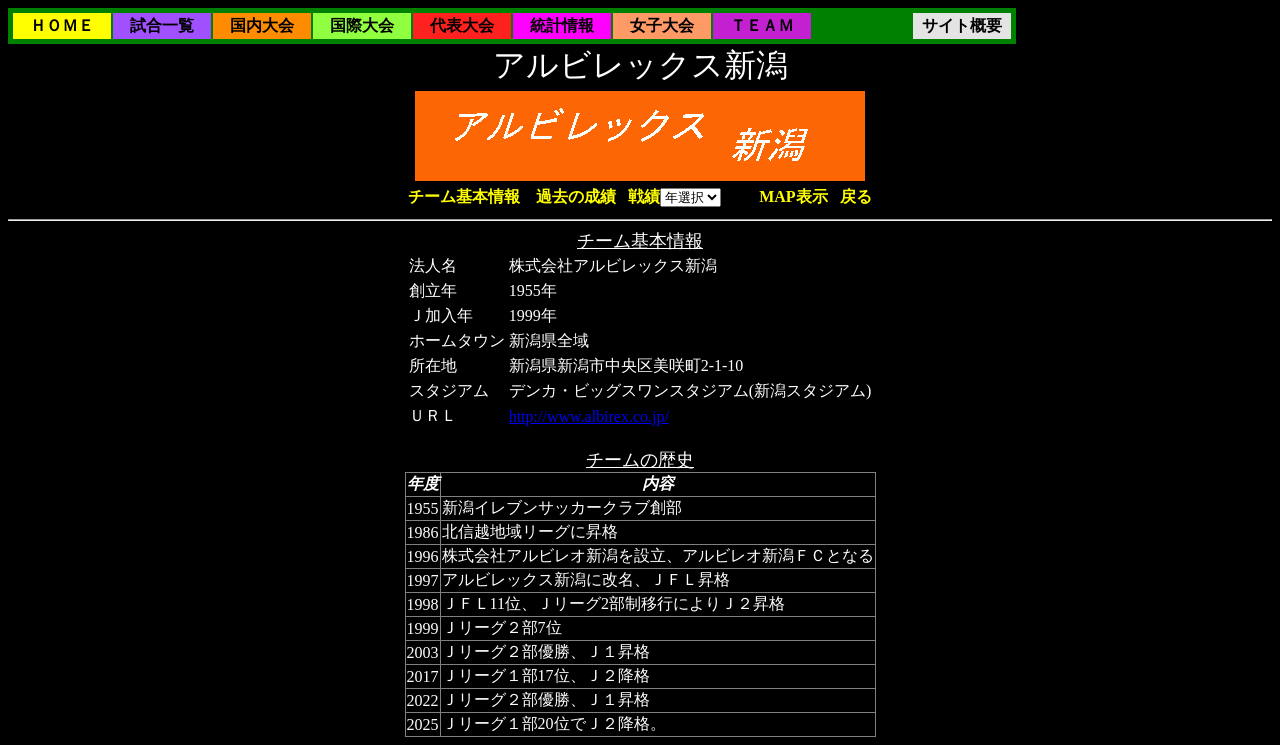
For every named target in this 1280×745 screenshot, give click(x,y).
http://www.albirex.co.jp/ (589, 416)
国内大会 (262, 25)
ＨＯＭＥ (62, 25)
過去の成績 (576, 196)
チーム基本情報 (464, 196)
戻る (856, 196)
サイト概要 (962, 25)
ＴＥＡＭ (762, 25)
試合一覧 (162, 25)
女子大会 (662, 25)
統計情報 (562, 25)
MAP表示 (793, 196)
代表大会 (462, 25)
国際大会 (362, 25)
